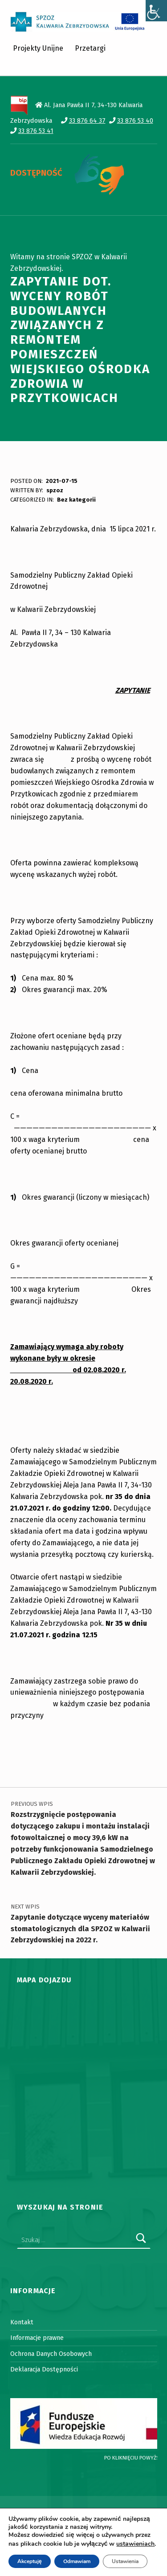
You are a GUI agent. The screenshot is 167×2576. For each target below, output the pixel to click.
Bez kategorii (76, 499)
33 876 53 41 (35, 131)
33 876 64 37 (87, 121)
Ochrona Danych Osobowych (51, 2354)
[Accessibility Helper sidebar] (156, 10)
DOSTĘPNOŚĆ (36, 173)
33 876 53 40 (135, 121)
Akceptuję (29, 2561)
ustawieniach (135, 2544)
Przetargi (90, 48)
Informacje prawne (37, 2338)
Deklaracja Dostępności (44, 2369)
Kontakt (21, 2322)
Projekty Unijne (38, 48)
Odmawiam (76, 2561)
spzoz (54, 490)
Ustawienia (125, 2561)
